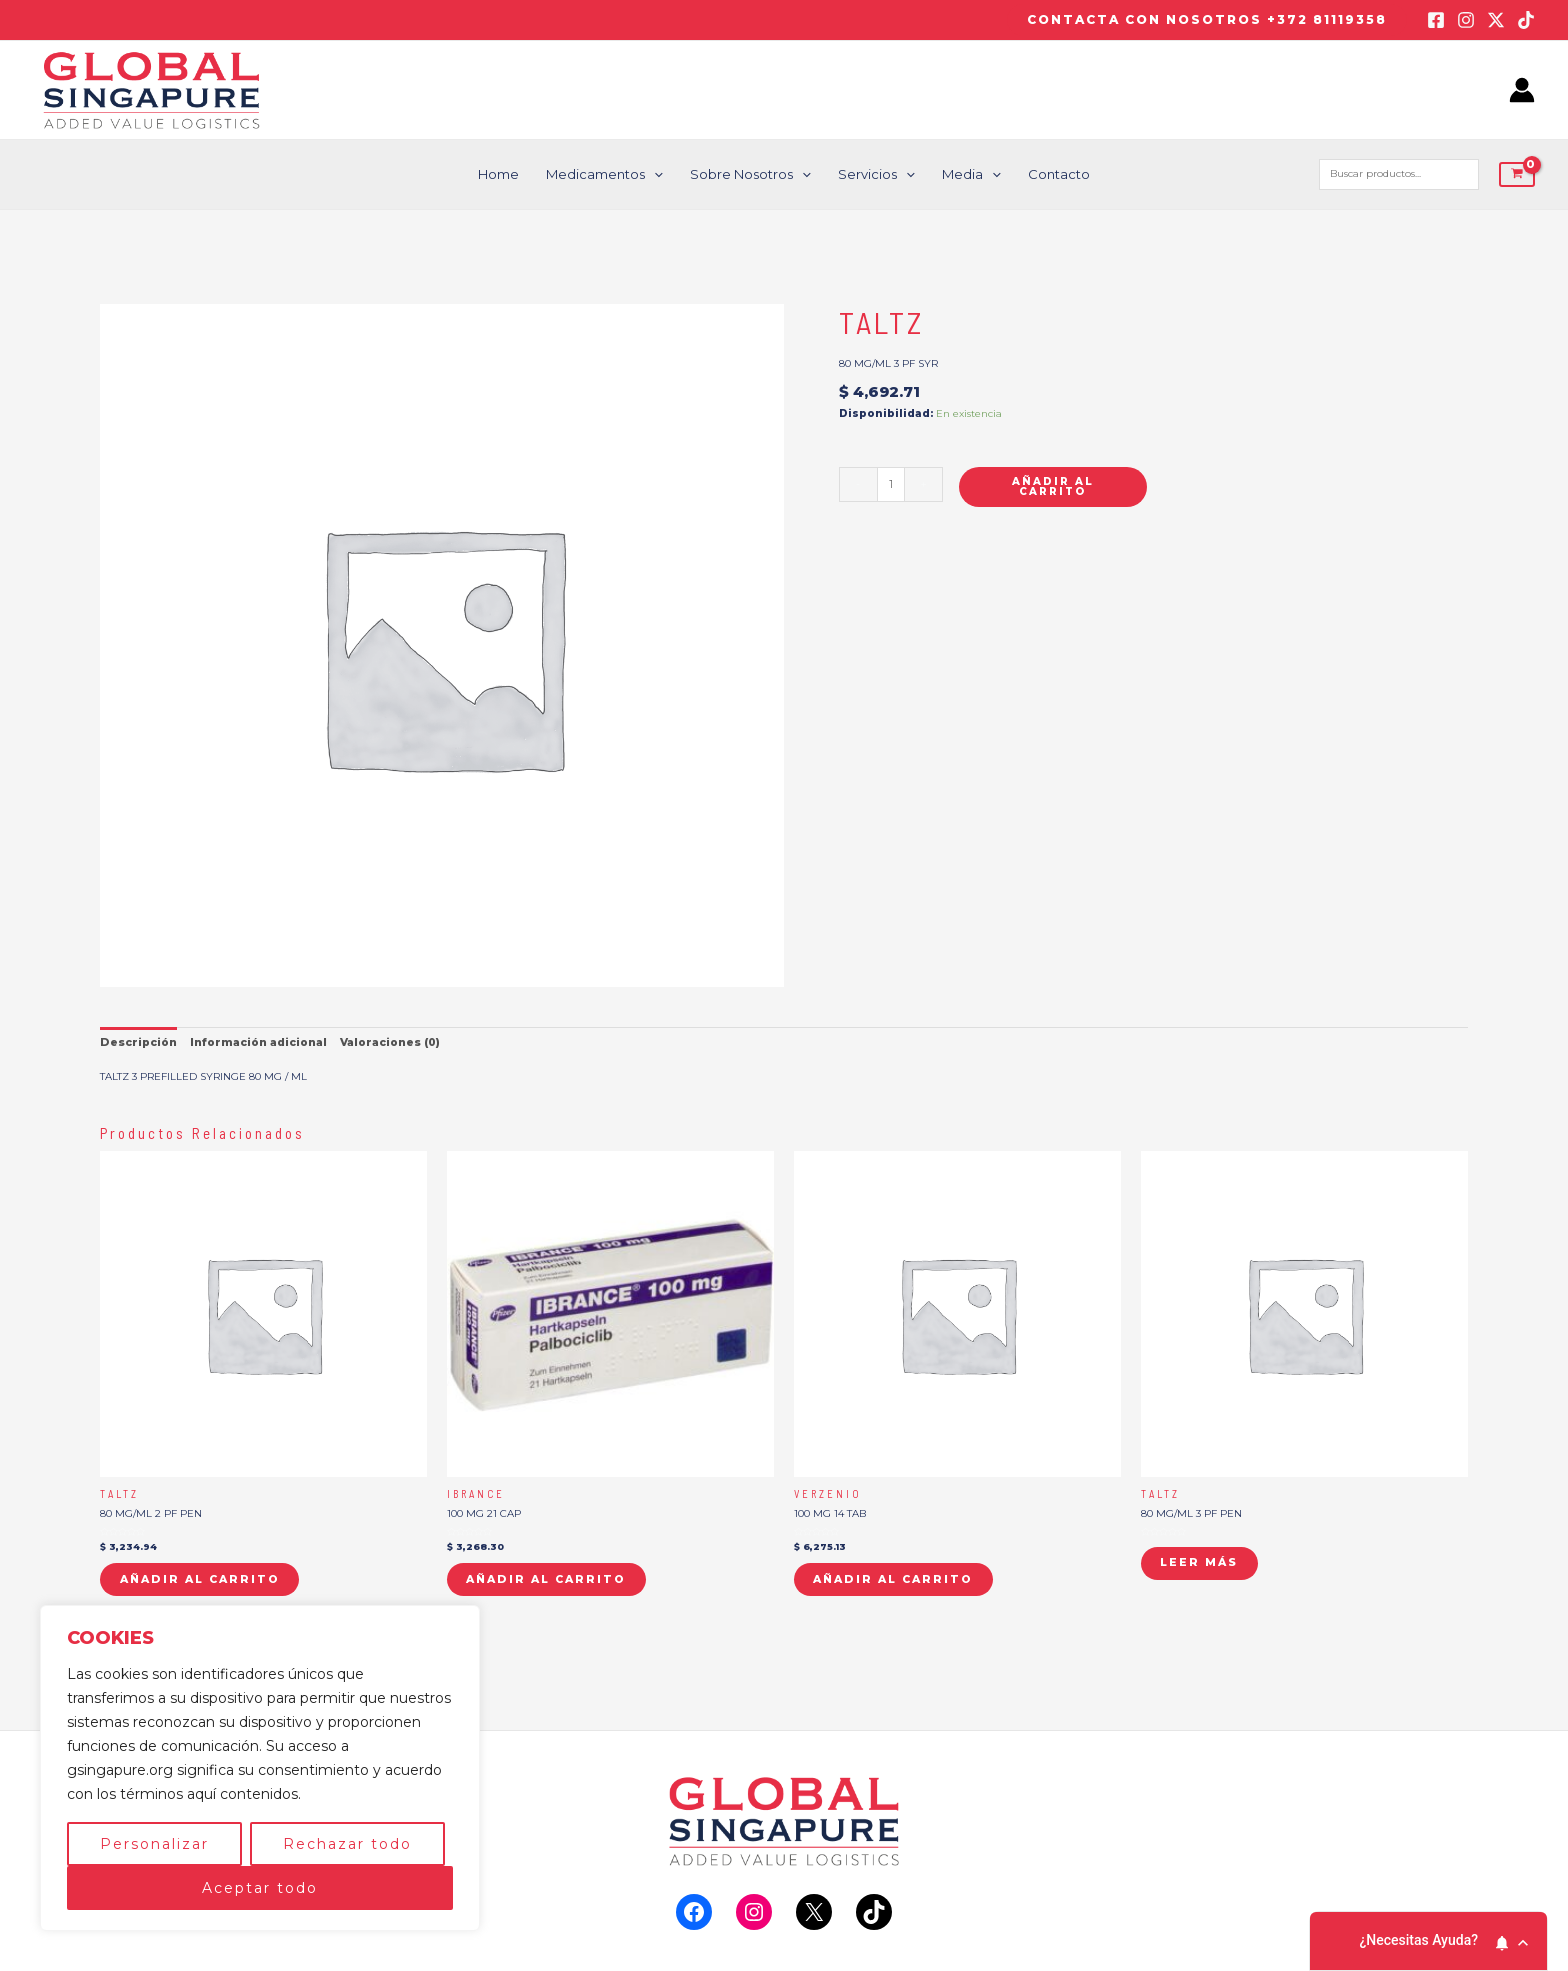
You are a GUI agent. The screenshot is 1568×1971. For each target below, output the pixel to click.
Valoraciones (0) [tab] (386, 1040)
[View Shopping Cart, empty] (1517, 174)
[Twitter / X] (1496, 20)
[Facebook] (1436, 20)
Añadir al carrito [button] (197, 1576)
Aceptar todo (260, 1888)
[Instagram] (1466, 20)
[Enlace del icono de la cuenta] (1522, 90)
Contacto (1056, 174)
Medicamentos (606, 174)
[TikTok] (1526, 20)
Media (969, 174)
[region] (260, 1768)
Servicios (876, 174)
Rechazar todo (347, 1844)
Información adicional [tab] (256, 1040)
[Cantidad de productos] (890, 484)
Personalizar (154, 1844)
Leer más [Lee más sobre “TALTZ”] (1198, 1560)
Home (501, 174)
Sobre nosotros (751, 174)
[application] (656, 174)
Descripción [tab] (137, 1040)
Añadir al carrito (1051, 486)
